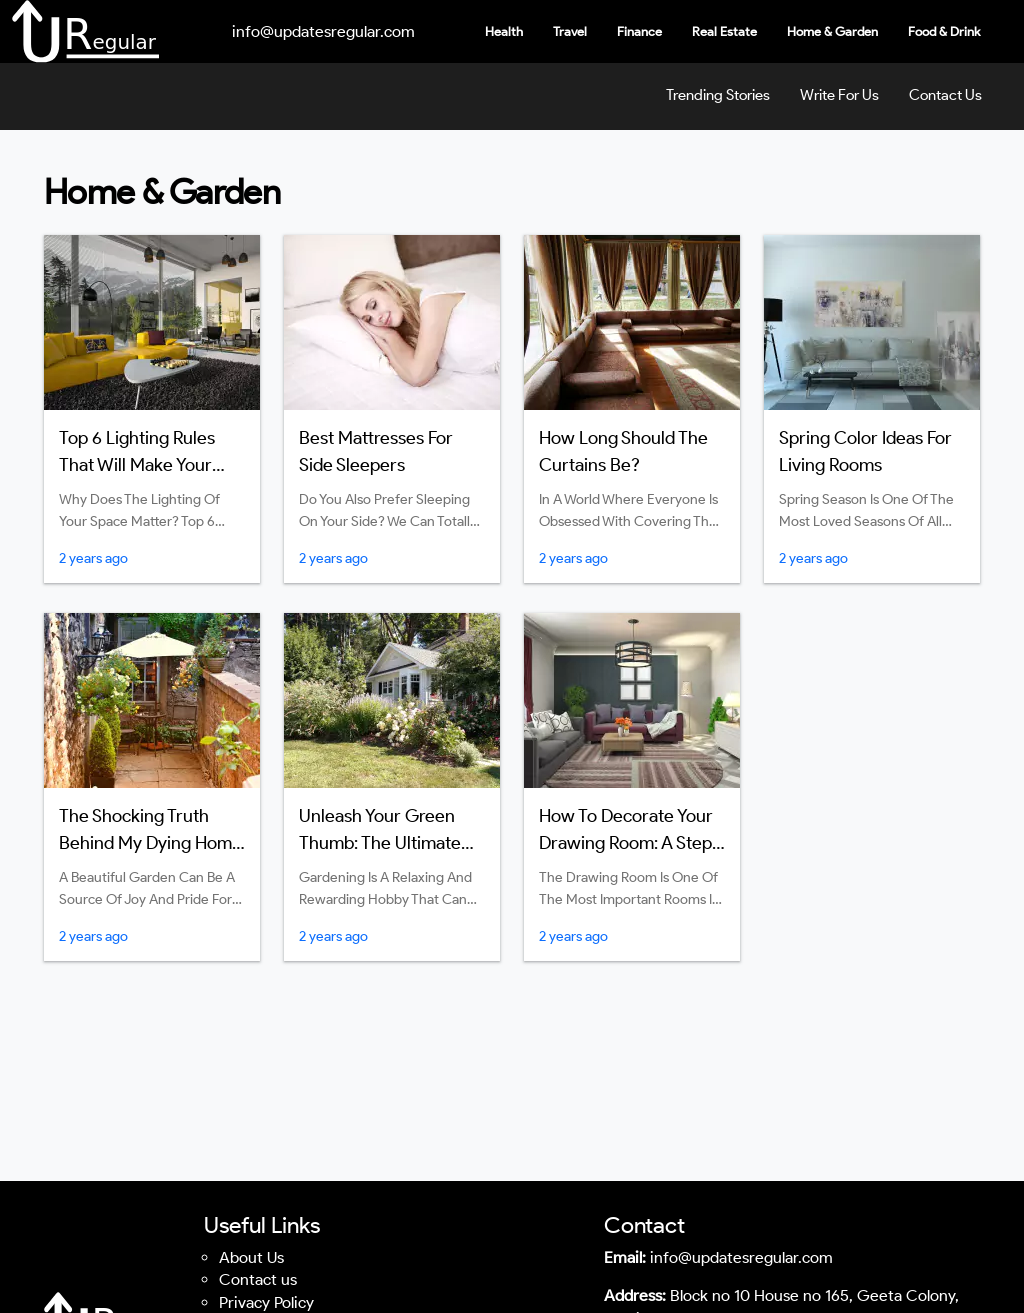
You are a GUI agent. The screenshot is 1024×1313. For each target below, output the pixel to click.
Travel (570, 31)
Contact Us (945, 95)
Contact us (258, 1279)
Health (504, 31)
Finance (639, 31)
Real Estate (724, 31)
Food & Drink (944, 31)
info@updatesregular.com (323, 31)
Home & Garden (832, 31)
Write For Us (839, 95)
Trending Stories (718, 95)
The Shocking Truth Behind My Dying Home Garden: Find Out (150, 843)
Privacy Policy (266, 1302)
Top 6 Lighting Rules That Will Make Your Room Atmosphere (137, 465)
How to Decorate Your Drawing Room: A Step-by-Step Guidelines (629, 843)
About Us (251, 1257)
